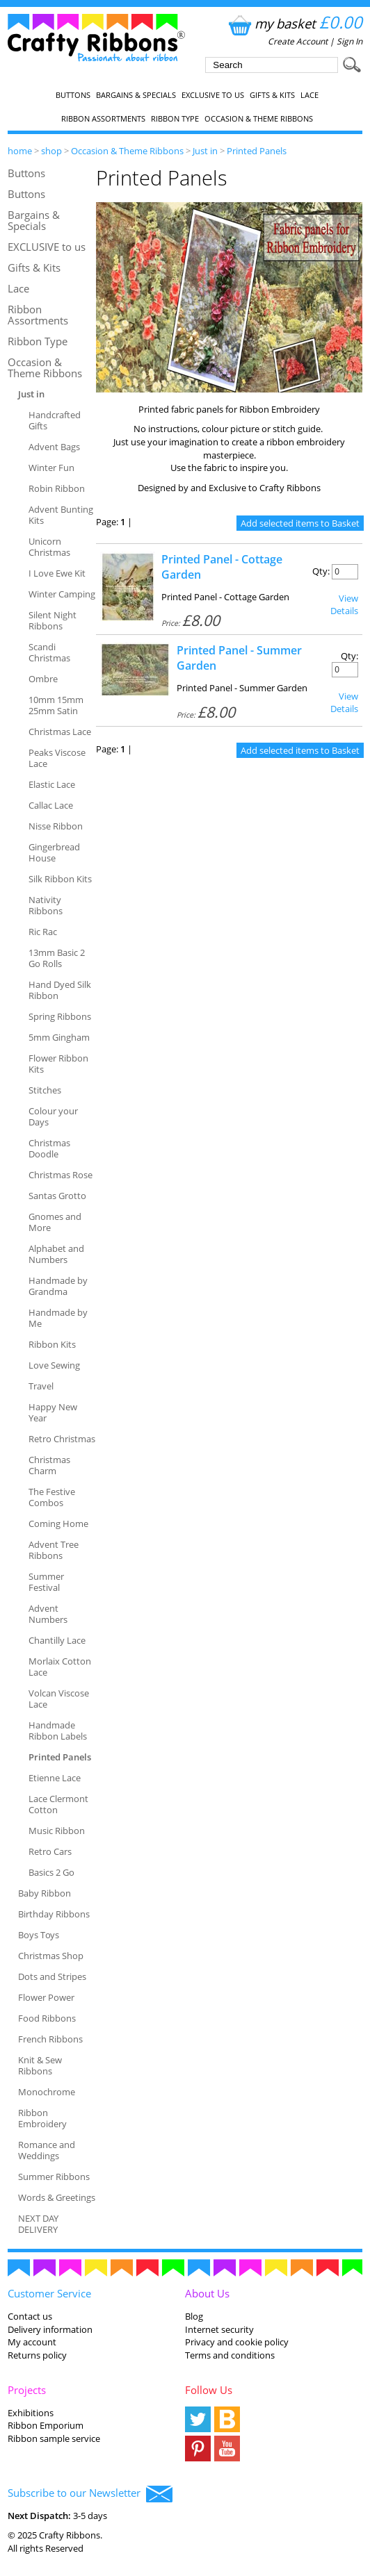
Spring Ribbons (60, 1016)
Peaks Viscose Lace (57, 758)
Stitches (45, 1090)
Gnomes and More (55, 1222)
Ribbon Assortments (103, 119)
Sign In (349, 41)
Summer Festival (46, 1582)
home (20, 151)
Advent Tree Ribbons (54, 1550)
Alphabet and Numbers (56, 1254)
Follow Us (208, 2390)
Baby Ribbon (44, 1893)
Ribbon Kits (52, 1344)
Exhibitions (31, 2412)
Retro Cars (50, 1851)
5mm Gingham (59, 1037)
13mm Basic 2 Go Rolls (57, 958)
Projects (27, 2390)
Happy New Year (53, 1412)
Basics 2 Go (51, 1872)
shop (51, 151)
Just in (205, 151)
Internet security (219, 2329)
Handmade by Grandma (58, 1286)
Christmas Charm (49, 1465)
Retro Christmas (62, 1438)
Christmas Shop (50, 1955)
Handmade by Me (58, 1318)
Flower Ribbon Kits (58, 1063)
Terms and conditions (230, 2355)
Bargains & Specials (136, 95)
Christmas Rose (60, 1174)
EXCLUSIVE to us (213, 95)
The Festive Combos (52, 1497)
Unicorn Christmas (49, 547)
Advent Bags (54, 446)
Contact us (30, 2316)
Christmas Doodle (49, 1148)
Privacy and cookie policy (237, 2342)
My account (32, 2342)
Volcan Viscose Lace (59, 1698)
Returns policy (37, 2355)
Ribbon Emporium (45, 2425)
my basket (293, 23)
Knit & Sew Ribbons (40, 2065)
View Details (344, 604)
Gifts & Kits (272, 95)
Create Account (298, 41)
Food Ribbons (47, 2018)
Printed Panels (257, 151)
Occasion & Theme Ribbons (258, 119)
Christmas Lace (60, 731)
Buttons (73, 95)
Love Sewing (54, 1365)
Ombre (43, 678)
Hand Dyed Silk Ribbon (60, 990)
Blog (194, 2316)
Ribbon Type (175, 119)
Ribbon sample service (54, 2438)
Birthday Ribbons (54, 1913)
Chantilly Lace (57, 1640)
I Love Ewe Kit (57, 573)
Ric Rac (43, 931)
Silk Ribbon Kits (60, 878)
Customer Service (49, 2293)
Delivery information (50, 2329)
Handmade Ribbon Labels (58, 1730)
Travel (41, 1386)
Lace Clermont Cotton (58, 1804)
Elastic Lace (52, 784)
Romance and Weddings (46, 2150)
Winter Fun (51, 467)
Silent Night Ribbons (53, 620)
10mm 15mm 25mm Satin (56, 705)
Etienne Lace (55, 1777)
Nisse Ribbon (56, 826)
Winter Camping (62, 594)
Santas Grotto (57, 1195)
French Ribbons (50, 2039)
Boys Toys (38, 1934)
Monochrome (46, 2091)
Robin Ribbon (57, 488)
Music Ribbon (57, 1830)
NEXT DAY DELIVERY (38, 2224)
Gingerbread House (54, 852)
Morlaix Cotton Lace (60, 1667)
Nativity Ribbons (46, 905)
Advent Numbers (48, 1614)
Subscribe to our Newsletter (90, 2494)
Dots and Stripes (52, 1976)
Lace (309, 95)
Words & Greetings (56, 2197)
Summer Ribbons (54, 2176)
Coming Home (58, 1523)
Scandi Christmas (49, 652)
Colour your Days (53, 1116)
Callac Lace (51, 805)
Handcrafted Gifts (55, 420)
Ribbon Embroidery (42, 2118)
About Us (207, 2293)
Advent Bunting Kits (61, 515)
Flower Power (46, 1997)
